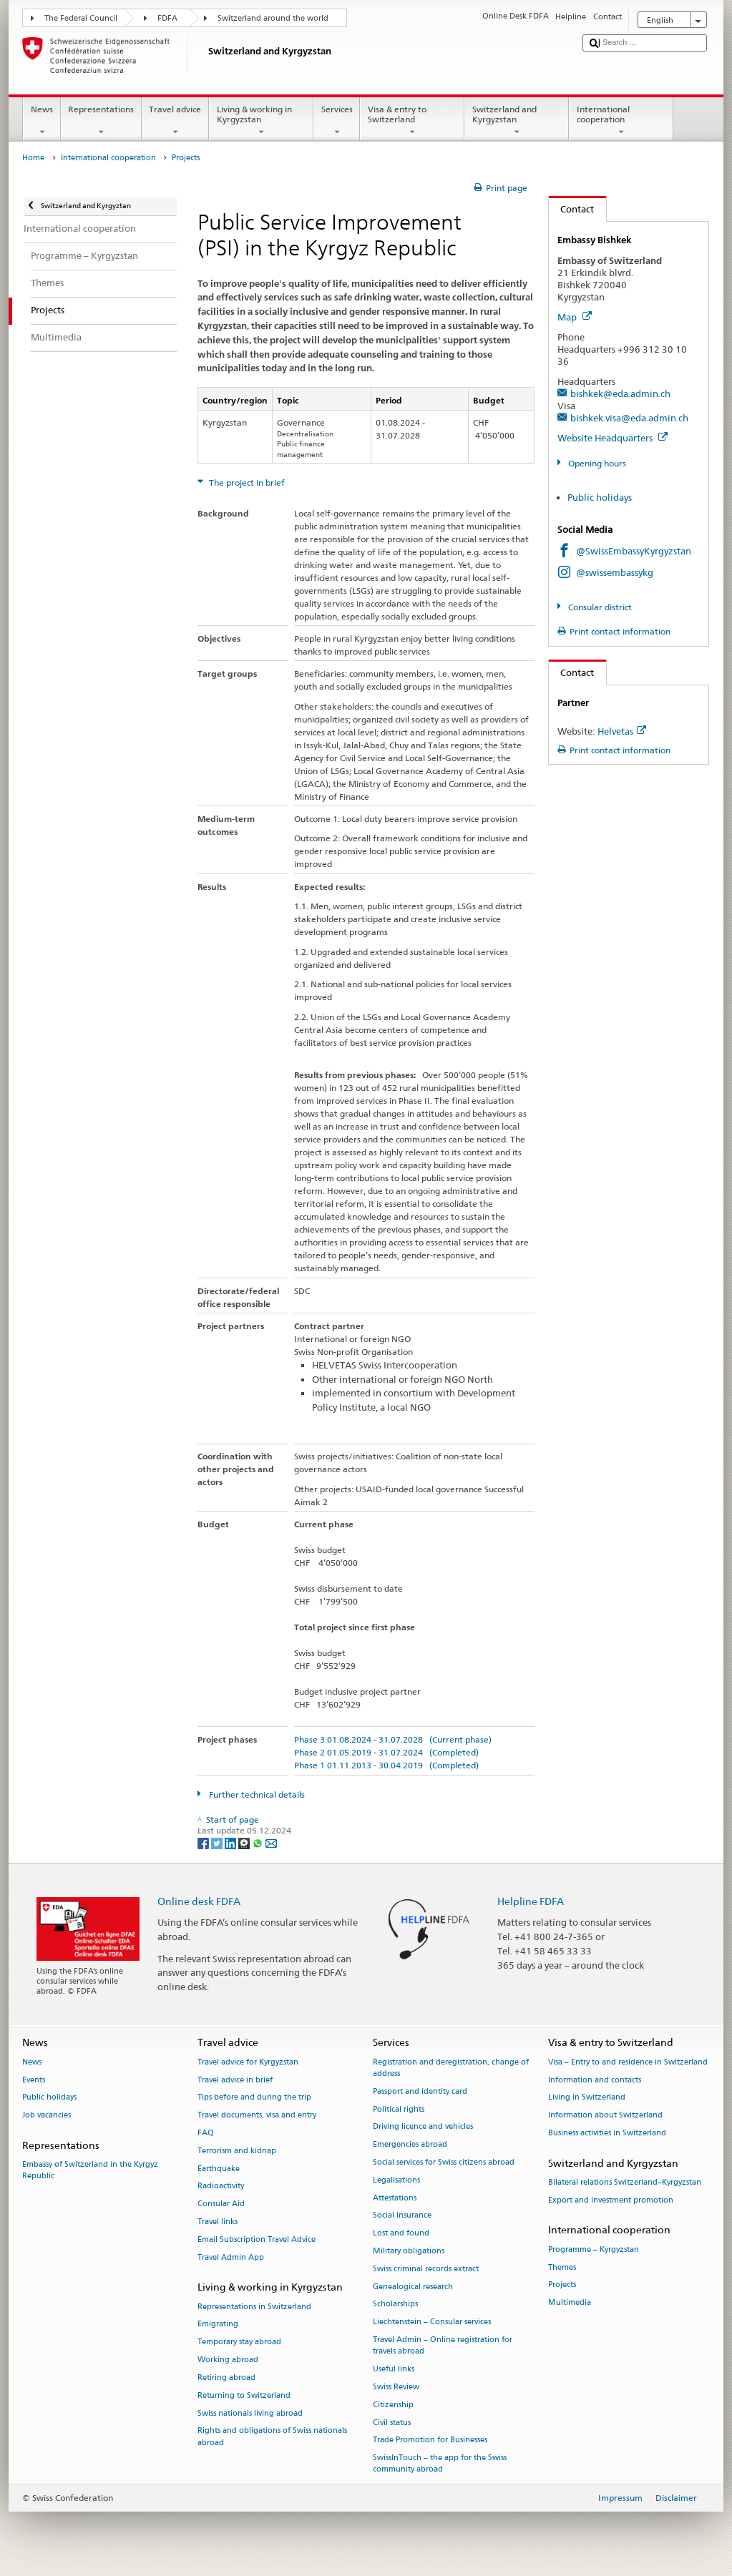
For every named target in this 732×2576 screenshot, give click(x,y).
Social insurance (402, 2215)
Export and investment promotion (610, 2200)
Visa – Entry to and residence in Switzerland (628, 2062)
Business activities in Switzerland (607, 2132)
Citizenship (393, 2404)
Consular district (599, 607)
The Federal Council (80, 18)
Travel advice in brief (235, 2080)
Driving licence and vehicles (423, 2127)
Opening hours (596, 463)
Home (33, 157)
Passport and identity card (420, 2091)
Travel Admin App (230, 2257)
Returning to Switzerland (244, 2395)
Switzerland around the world (273, 18)
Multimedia (569, 2303)
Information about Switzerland (605, 2115)
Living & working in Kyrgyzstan (261, 121)
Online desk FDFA (198, 1901)
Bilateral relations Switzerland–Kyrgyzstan (624, 2182)
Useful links (393, 2369)
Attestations (394, 2198)
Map (574, 317)
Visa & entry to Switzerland (412, 121)
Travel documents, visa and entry (256, 2115)
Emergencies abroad (410, 2145)
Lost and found (401, 2233)
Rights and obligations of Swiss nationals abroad (272, 2436)
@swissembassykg (614, 572)
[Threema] (245, 1842)
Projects (562, 2285)
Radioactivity (220, 2186)
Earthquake (218, 2168)
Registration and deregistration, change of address (451, 2067)
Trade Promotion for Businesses (430, 2440)
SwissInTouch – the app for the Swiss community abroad (440, 2464)
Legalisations (396, 2180)
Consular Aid (221, 2204)
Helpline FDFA (530, 1901)
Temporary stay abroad (239, 2342)
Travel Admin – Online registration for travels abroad (442, 2345)
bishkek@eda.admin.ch (620, 393)
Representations (101, 121)
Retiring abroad (226, 2377)
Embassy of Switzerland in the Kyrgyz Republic (90, 2170)
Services (336, 121)
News (41, 121)
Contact (572, 209)
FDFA (167, 18)
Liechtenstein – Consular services (432, 2322)
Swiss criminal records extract (426, 2268)
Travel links (217, 2221)
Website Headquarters (612, 438)
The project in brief (246, 482)
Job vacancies (46, 2115)
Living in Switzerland (586, 2097)
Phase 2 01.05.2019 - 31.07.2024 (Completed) (386, 1752)
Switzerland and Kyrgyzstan (516, 121)
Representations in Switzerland (254, 2306)
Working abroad (227, 2360)
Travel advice (175, 121)
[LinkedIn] (231, 1842)
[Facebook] (204, 1842)
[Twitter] (218, 1842)
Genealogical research (413, 2286)
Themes (562, 2267)
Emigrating (217, 2324)
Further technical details (256, 1794)
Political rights (398, 2109)
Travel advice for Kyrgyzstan (247, 2062)
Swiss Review (396, 2386)
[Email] (271, 1842)
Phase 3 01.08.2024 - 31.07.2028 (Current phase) (393, 1739)
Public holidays (599, 497)
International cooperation (621, 121)
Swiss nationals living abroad (250, 2413)
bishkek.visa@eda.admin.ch (629, 417)
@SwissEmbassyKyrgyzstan (633, 551)
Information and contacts (594, 2080)
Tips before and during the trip (254, 2097)
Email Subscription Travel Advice (256, 2239)
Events (33, 2080)
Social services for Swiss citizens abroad (443, 2162)
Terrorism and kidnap (236, 2150)
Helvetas (621, 731)
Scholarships (395, 2304)
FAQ (205, 2132)
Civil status (392, 2422)
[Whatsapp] (258, 1842)
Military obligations (408, 2251)
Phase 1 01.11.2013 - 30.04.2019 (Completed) (386, 1765)
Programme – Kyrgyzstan (593, 2249)
